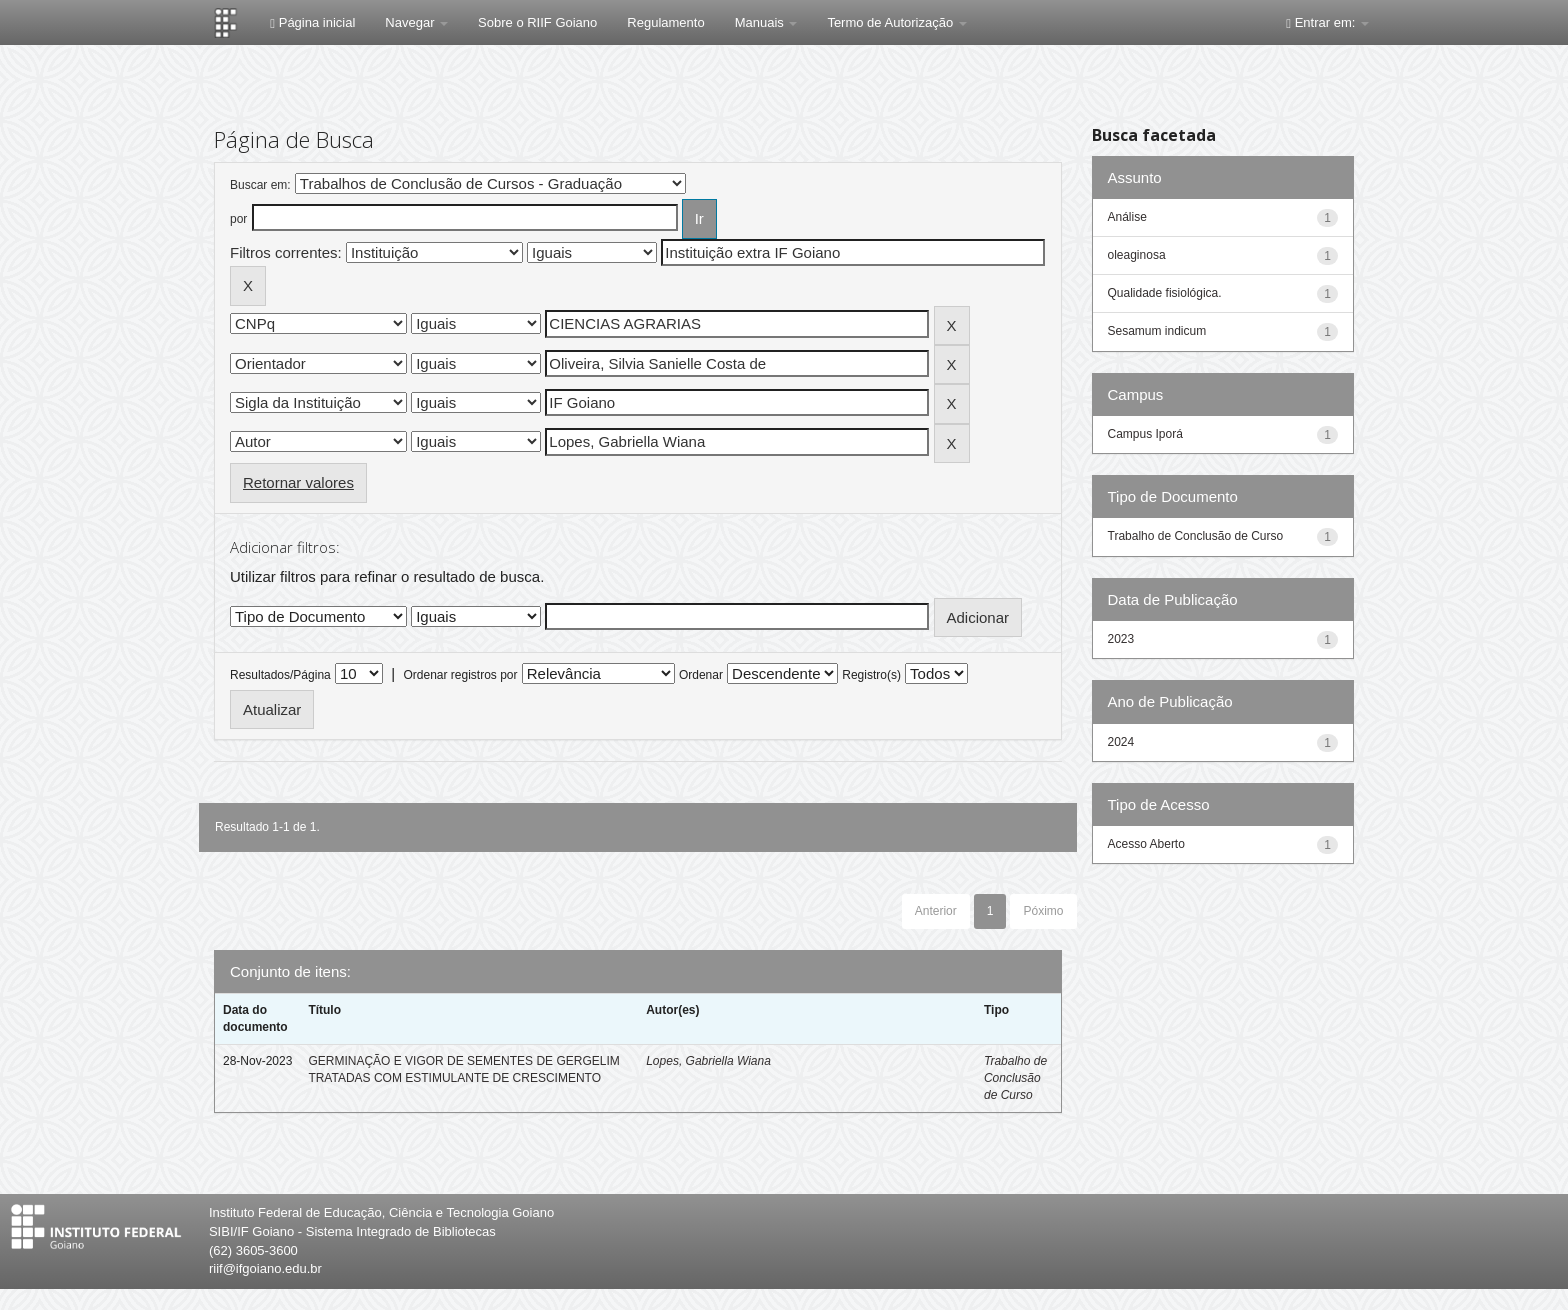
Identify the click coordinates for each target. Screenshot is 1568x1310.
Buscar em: (260, 185)
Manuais (766, 22)
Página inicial (312, 22)
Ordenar (701, 675)
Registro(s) (871, 675)
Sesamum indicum (1157, 331)
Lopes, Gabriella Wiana (708, 1061)
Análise (1127, 217)
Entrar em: (1327, 22)
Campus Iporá (1145, 434)
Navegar (416, 22)
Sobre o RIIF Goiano (537, 22)
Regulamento (665, 22)
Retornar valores (298, 482)
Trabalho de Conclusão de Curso (1015, 1078)
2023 (1121, 639)
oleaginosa (1137, 255)
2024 (1121, 742)
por (238, 219)
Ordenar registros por (460, 675)
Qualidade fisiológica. (1165, 293)
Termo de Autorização (896, 22)
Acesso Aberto (1146, 844)
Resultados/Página (280, 675)
